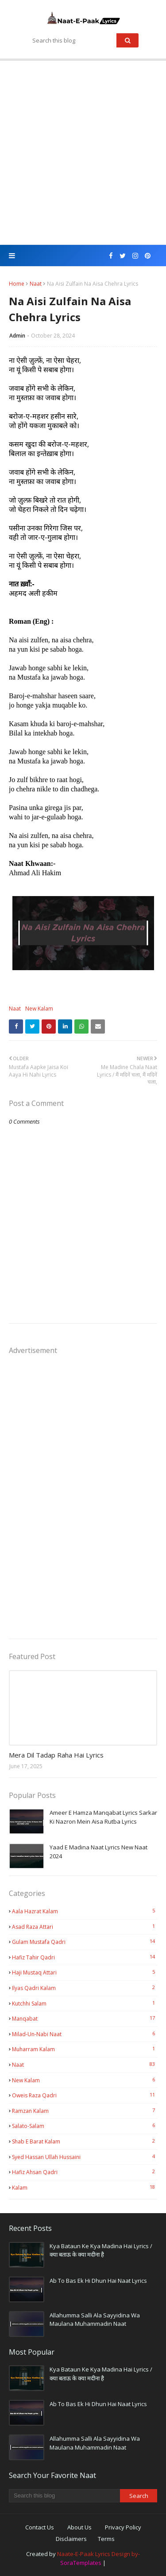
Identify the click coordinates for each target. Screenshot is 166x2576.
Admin (17, 335)
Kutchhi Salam (84, 2003)
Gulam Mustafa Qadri (84, 1942)
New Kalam (39, 1008)
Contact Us (39, 2527)
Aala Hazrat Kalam (84, 1911)
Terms (106, 2539)
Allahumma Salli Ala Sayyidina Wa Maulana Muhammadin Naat (95, 2319)
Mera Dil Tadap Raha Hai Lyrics (56, 1754)
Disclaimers (71, 2539)
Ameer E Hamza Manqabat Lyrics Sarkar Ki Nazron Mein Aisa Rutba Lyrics (103, 1817)
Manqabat (84, 2018)
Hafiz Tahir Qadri (84, 1957)
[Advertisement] (83, 153)
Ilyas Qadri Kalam (84, 1988)
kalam (84, 2187)
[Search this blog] (64, 2495)
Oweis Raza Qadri (84, 2095)
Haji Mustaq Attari (84, 1972)
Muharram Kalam (84, 2049)
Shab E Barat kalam (84, 2141)
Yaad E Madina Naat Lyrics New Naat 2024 (98, 1851)
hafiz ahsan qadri (84, 2172)
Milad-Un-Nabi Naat (84, 2034)
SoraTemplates (80, 2563)
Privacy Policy (123, 2527)
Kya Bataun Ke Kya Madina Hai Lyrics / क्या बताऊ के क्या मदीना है (101, 2250)
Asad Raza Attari (84, 1927)
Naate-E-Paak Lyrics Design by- (98, 2554)
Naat (36, 283)
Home (16, 283)
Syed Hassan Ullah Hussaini (84, 2157)
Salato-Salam (84, 2126)
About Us (79, 2527)
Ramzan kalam (84, 2111)
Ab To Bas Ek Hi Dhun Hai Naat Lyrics (98, 2281)
